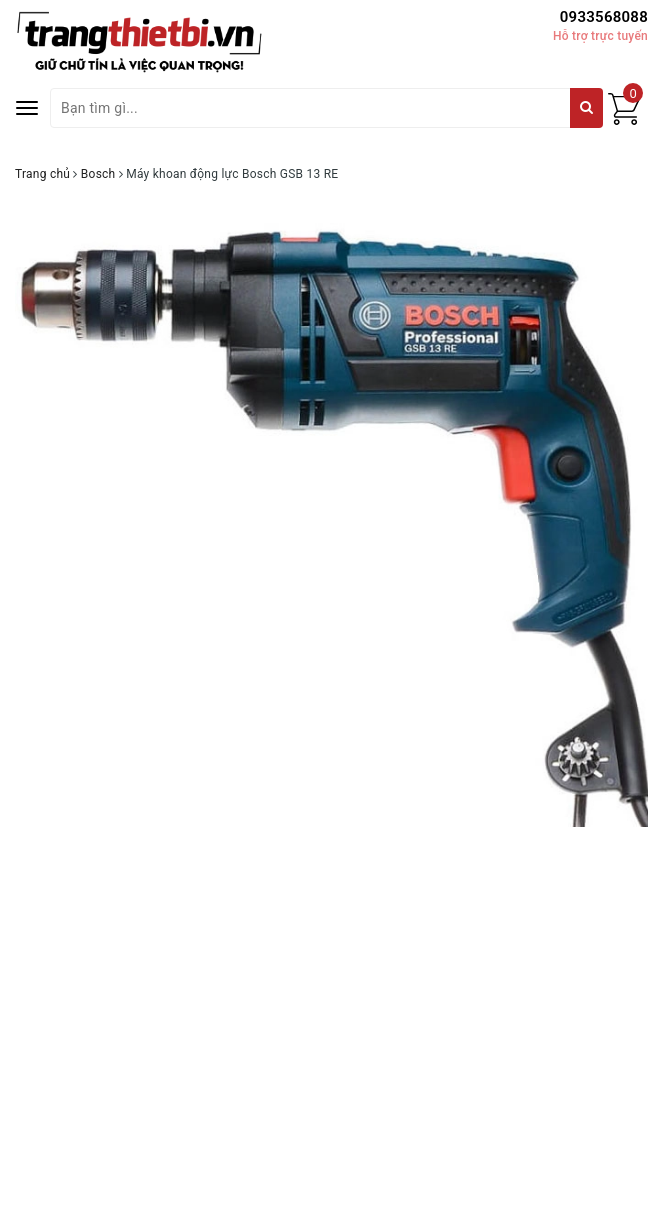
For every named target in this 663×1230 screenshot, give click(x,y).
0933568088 (604, 17)
